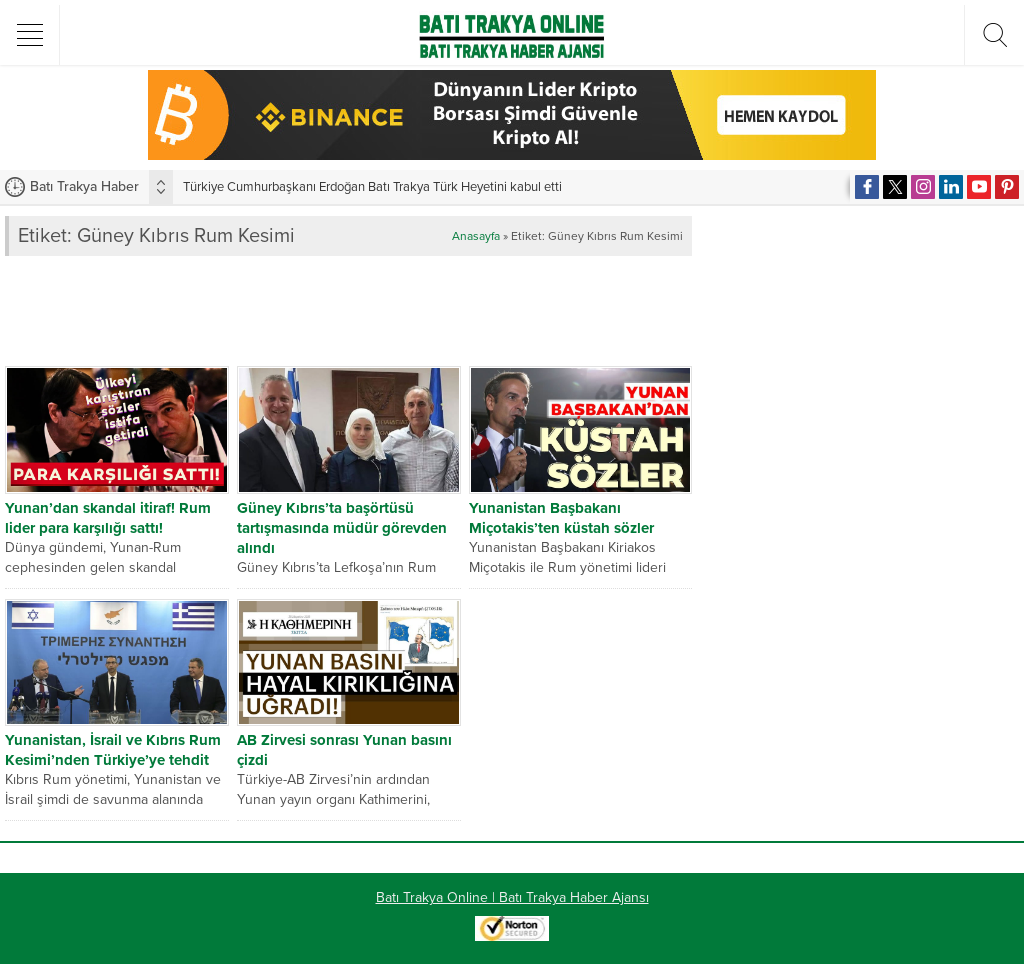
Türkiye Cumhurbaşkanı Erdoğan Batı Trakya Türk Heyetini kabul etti (372, 187)
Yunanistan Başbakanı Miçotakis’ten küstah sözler (561, 518)
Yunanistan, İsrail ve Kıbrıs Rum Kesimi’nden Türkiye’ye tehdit (113, 750)
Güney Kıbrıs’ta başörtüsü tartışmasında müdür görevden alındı (342, 528)
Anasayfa (476, 236)
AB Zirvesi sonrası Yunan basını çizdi (344, 750)
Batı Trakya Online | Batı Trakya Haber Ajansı (512, 897)
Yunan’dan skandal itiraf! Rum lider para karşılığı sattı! (108, 518)
